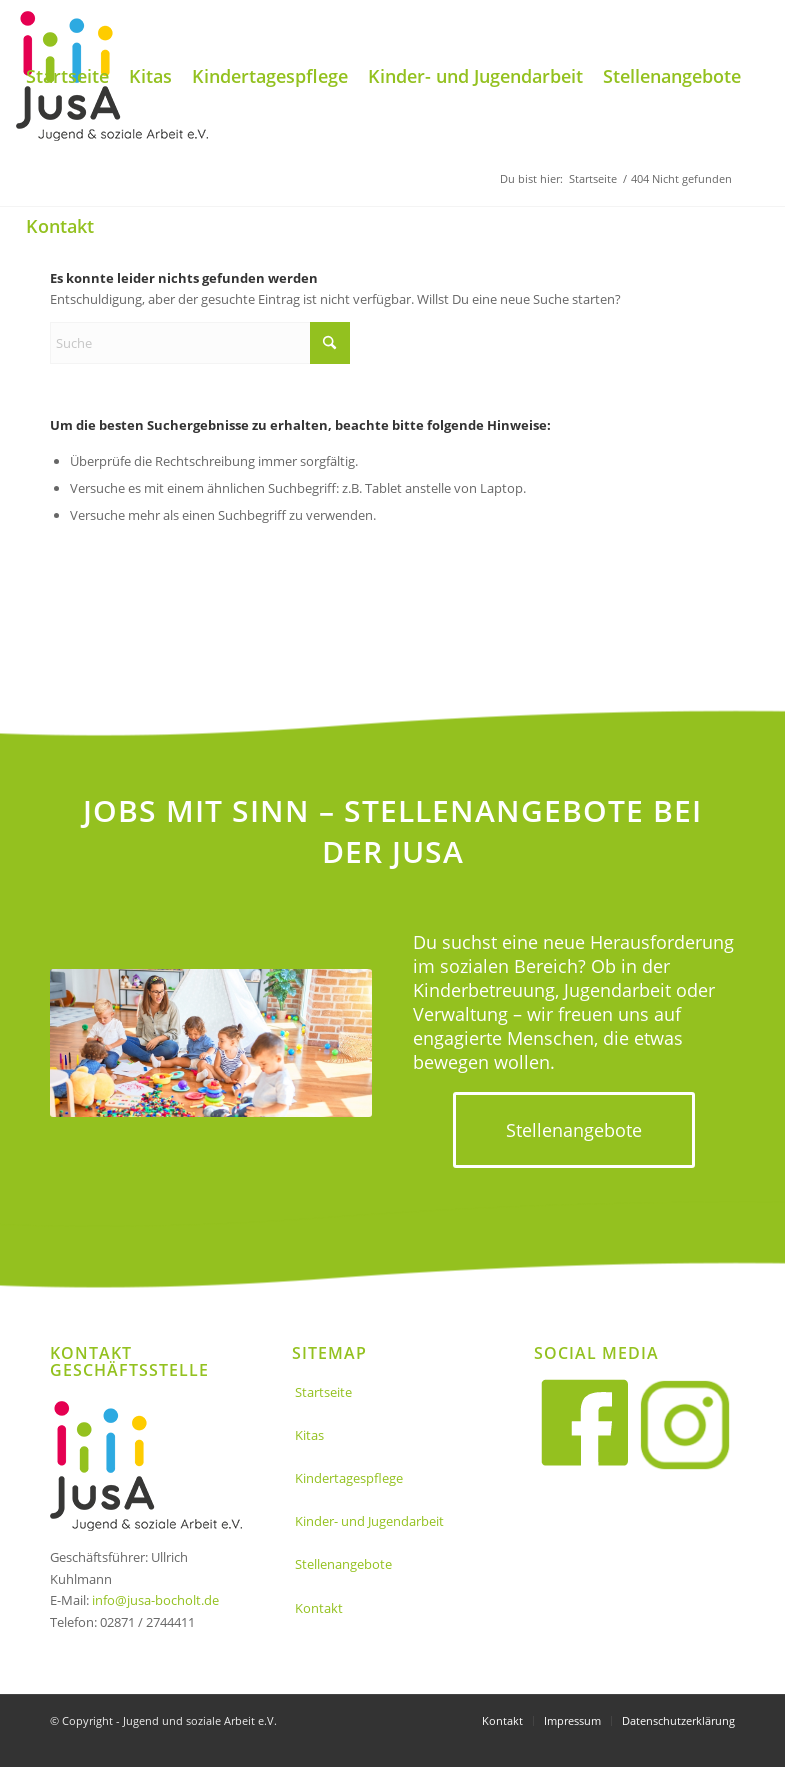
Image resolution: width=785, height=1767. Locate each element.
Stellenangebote (343, 1564)
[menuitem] (67, 76)
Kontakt (319, 1608)
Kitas (309, 1435)
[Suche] (200, 343)
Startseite (323, 1392)
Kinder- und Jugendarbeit (369, 1521)
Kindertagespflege (349, 1478)
